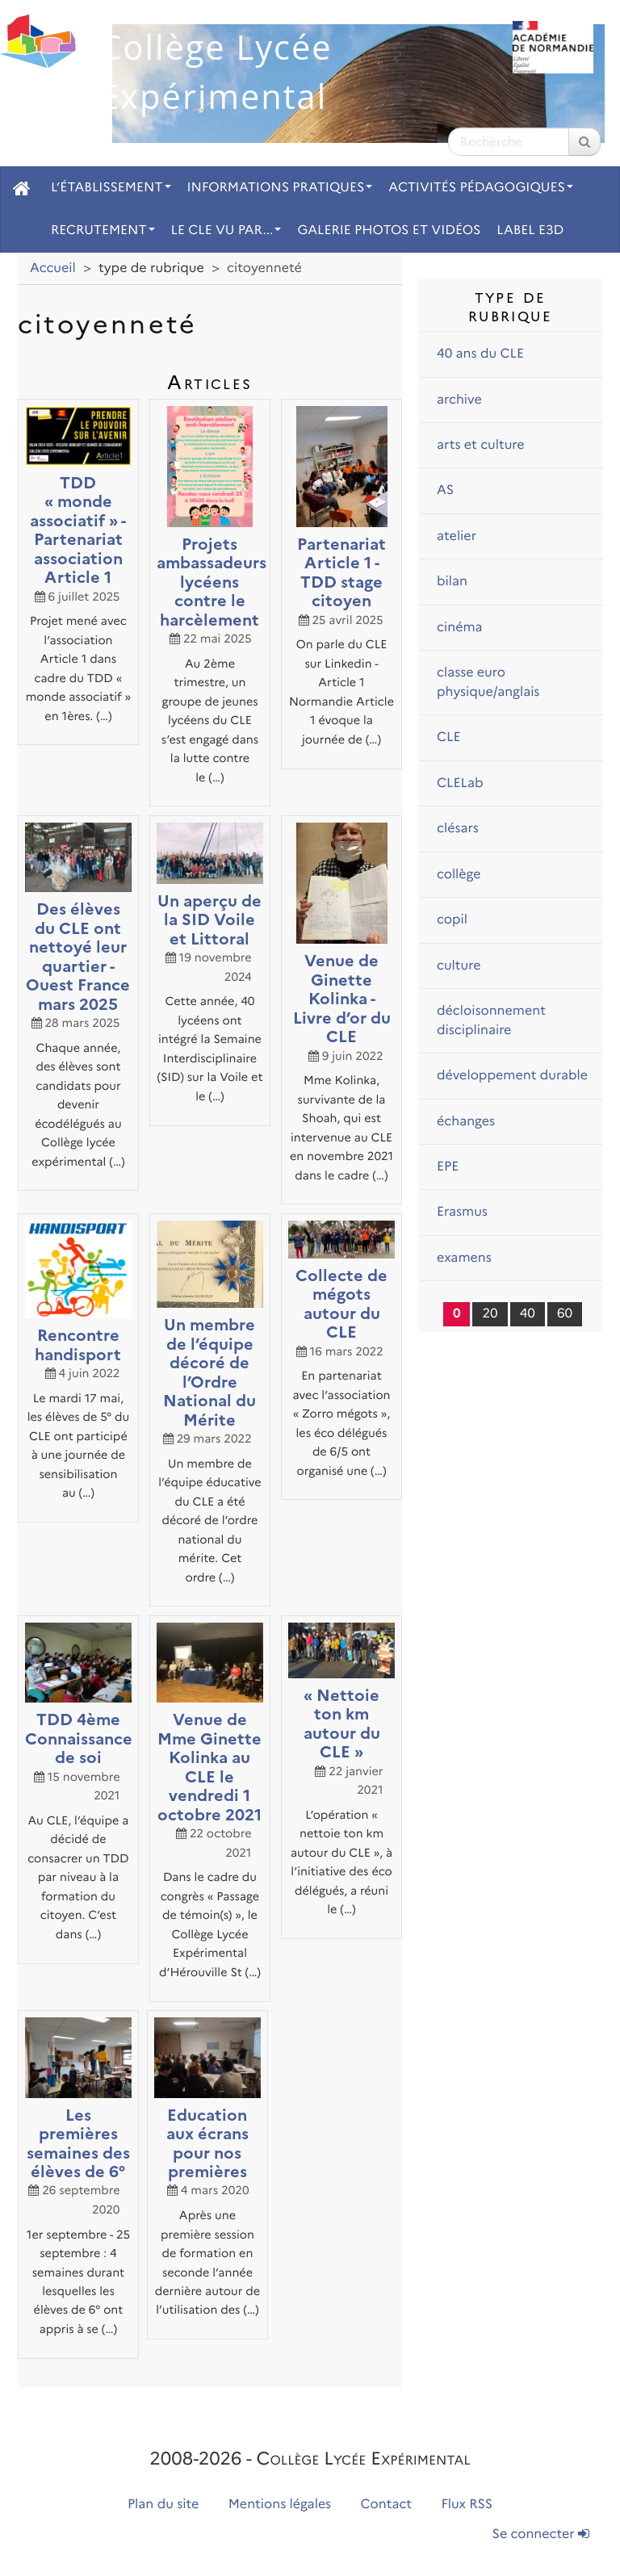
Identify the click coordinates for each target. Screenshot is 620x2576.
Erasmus (462, 1212)
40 (527, 1314)
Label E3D (529, 230)
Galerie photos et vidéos (388, 230)
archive (459, 400)
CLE (449, 737)
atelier (456, 536)
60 (564, 1314)
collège (458, 874)
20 (489, 1314)
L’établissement (111, 187)
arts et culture (481, 445)
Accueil (53, 268)
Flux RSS (466, 2504)
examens (464, 1258)
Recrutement (103, 230)
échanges (466, 1121)
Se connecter (540, 2534)
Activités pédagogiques (480, 187)
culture (458, 966)
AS (445, 490)
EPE (448, 1167)
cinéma (460, 627)
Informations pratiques (280, 187)
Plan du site (163, 2504)
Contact (387, 2504)
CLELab (460, 783)
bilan (452, 581)
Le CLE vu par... (226, 230)
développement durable (512, 1075)
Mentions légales (280, 2504)
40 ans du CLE (480, 354)
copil (452, 920)
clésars (458, 828)
